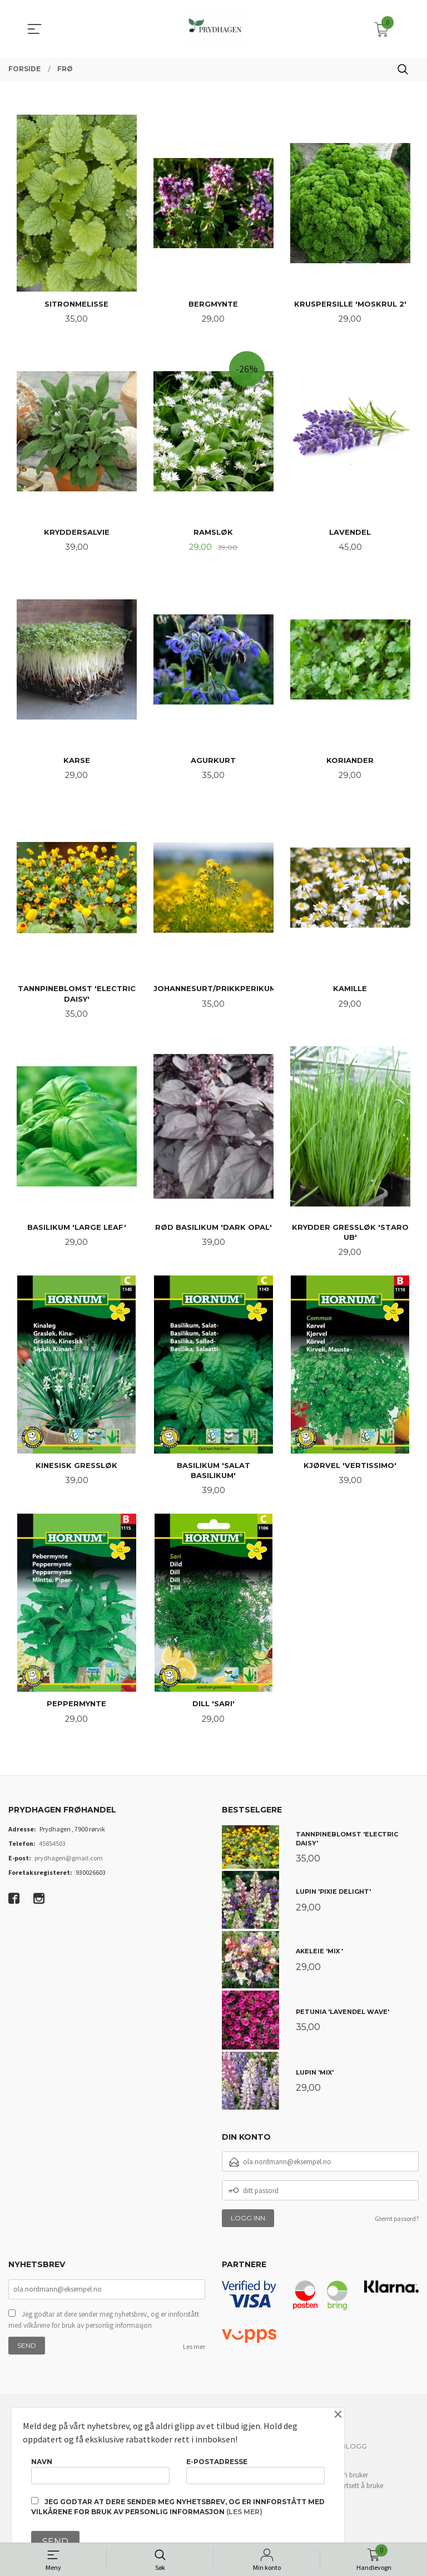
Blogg (354, 2458)
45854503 (52, 1855)
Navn (100, 2468)
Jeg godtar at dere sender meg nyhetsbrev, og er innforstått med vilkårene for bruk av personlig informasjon (103, 2332)
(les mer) (244, 2512)
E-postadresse (255, 2468)
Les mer (194, 2359)
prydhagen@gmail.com (68, 1869)
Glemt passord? (397, 2230)
